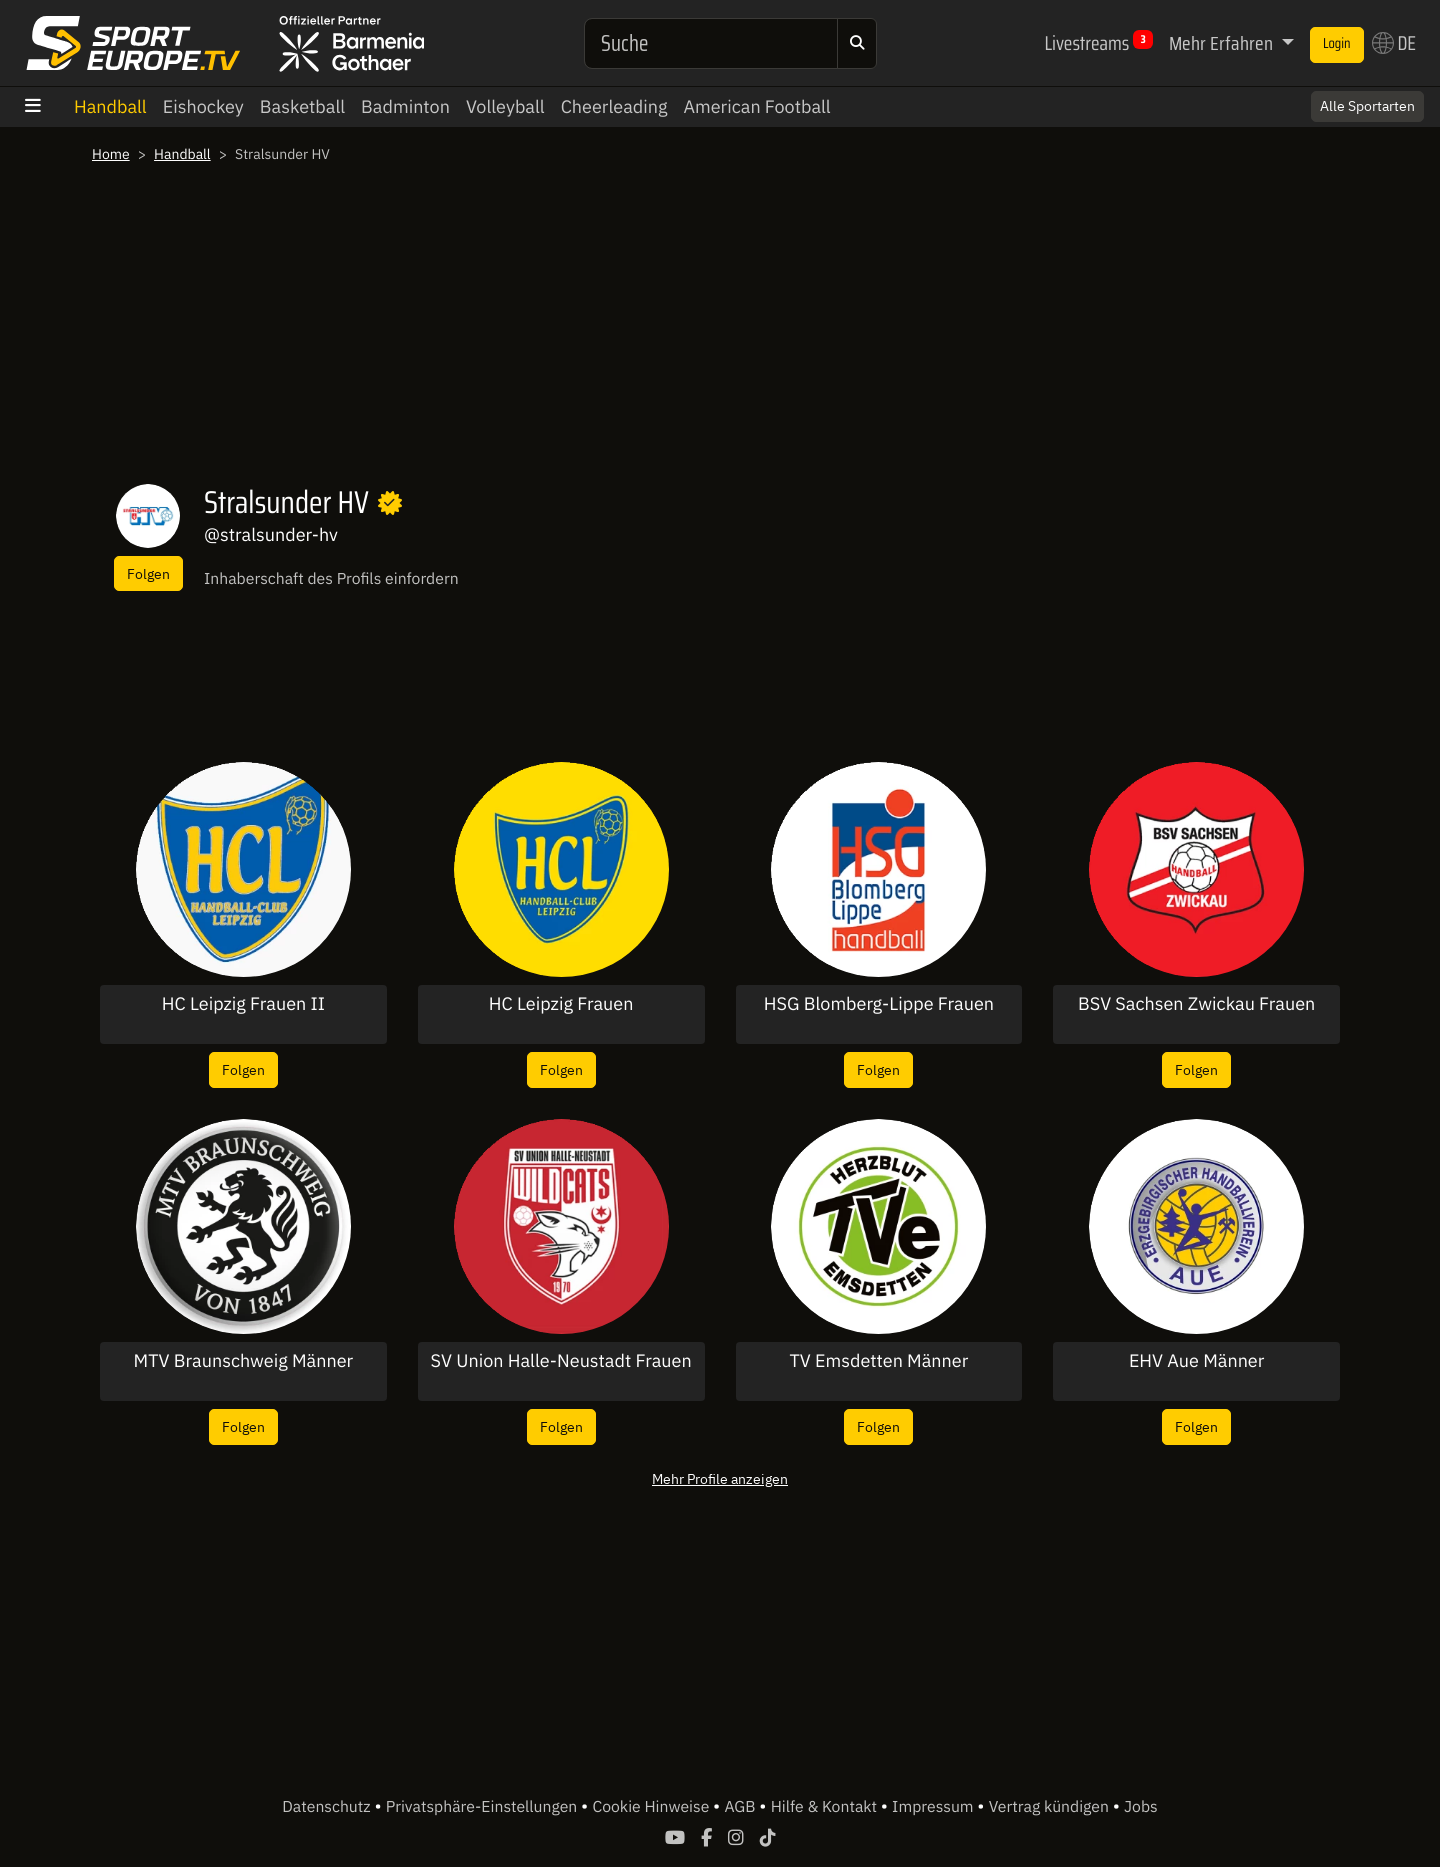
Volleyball (505, 106)
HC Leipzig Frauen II (243, 1004)
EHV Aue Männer (1197, 1361)
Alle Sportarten (1367, 106)
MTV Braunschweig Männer (244, 1361)
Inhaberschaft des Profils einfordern (331, 579)
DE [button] (1394, 43)
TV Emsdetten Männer (878, 1361)
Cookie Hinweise (652, 1807)
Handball (110, 106)
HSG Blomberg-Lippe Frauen (879, 1004)
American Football (756, 106)
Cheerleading (614, 106)
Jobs (1141, 1807)
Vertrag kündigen (1051, 1807)
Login (1337, 44)
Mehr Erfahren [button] (1223, 43)
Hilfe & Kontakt (826, 1807)
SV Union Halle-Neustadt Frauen (561, 1361)
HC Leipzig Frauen (561, 1004)
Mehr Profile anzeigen (720, 1478)
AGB (741, 1807)
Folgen (148, 573)
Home (111, 154)
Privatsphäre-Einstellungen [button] (483, 1807)
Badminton (405, 106)
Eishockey (203, 106)
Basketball (302, 106)
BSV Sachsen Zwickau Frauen (1196, 1004)
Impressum (934, 1807)
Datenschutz (328, 1807)
